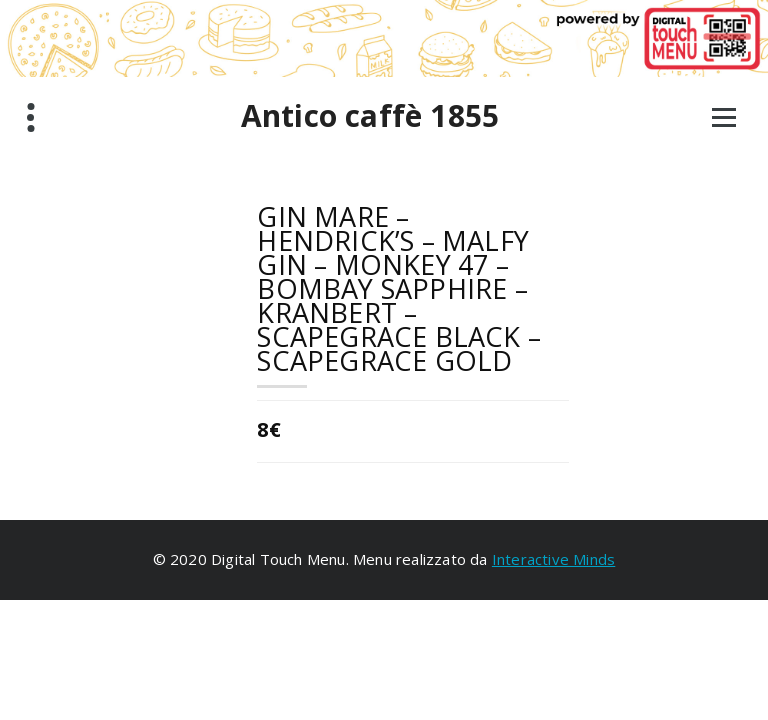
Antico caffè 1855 (370, 116)
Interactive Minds (553, 559)
